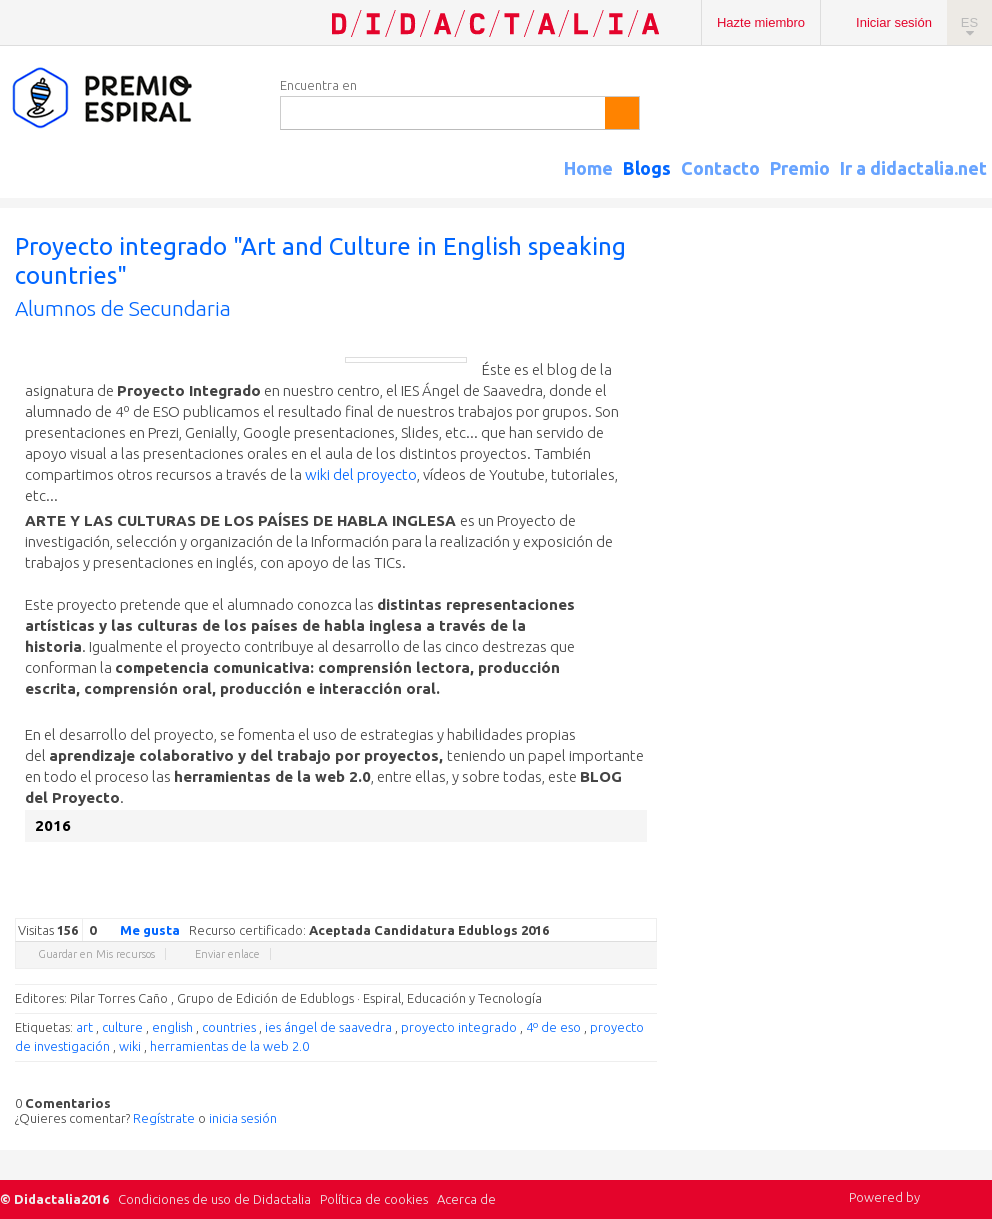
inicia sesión (243, 1118)
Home (588, 168)
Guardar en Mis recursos (96, 954)
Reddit (607, 903)
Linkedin (587, 903)
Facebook (547, 903)
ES (969, 22)
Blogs (647, 168)
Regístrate (164, 1118)
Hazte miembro (761, 22)
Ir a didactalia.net (913, 168)
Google (507, 903)
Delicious (567, 903)
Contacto (720, 168)
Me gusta (138, 929)
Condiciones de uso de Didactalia (214, 1199)
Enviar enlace (227, 954)
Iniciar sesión (894, 22)
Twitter (527, 903)
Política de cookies (374, 1199)
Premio (800, 168)
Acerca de (466, 1199)
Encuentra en (318, 85)
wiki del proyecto (361, 474)
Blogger (627, 903)
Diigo (647, 903)
